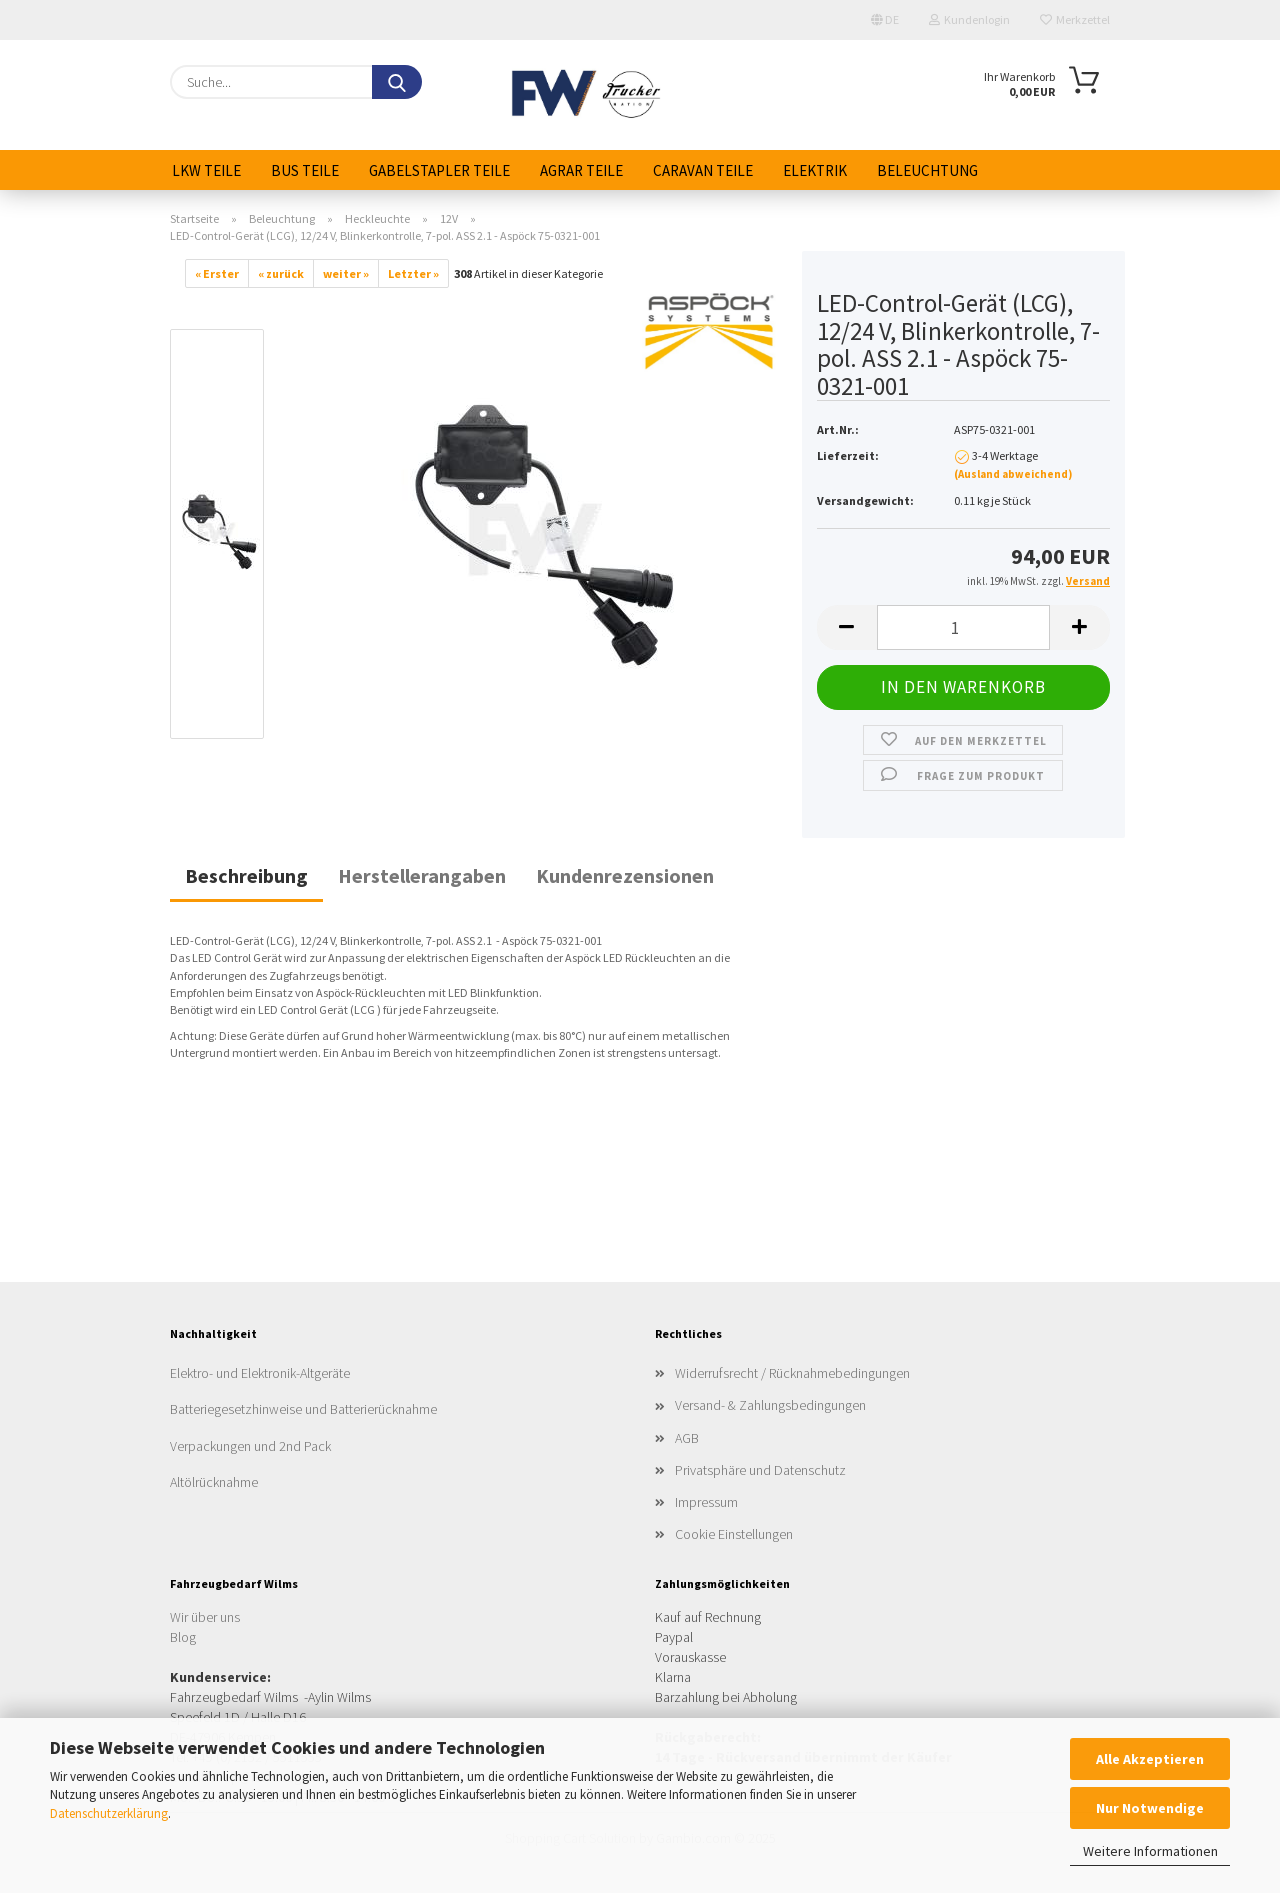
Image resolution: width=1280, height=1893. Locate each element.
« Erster (217, 273)
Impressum (706, 1502)
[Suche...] (397, 82)
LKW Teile (206, 170)
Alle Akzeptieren (1150, 1759)
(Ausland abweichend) (1013, 474)
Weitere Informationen (1150, 1851)
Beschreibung (246, 875)
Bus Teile (305, 170)
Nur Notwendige (1150, 1808)
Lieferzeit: (848, 455)
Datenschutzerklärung (109, 1813)
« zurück (281, 273)
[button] (847, 627)
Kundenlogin (969, 19)
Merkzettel (1075, 19)
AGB (687, 1438)
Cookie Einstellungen (734, 1534)
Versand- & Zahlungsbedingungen (770, 1405)
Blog (183, 1637)
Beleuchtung (927, 170)
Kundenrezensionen (625, 875)
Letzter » (413, 273)
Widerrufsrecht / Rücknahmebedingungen (792, 1373)
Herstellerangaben (422, 875)
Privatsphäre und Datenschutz (760, 1470)
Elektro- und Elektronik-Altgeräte (260, 1373)
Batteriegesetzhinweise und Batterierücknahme (303, 1409)
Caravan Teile (703, 170)
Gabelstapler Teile (439, 170)
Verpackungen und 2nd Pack (250, 1446)
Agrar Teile (581, 170)
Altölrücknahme (214, 1482)
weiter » (346, 273)
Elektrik (815, 170)
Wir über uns (205, 1617)
